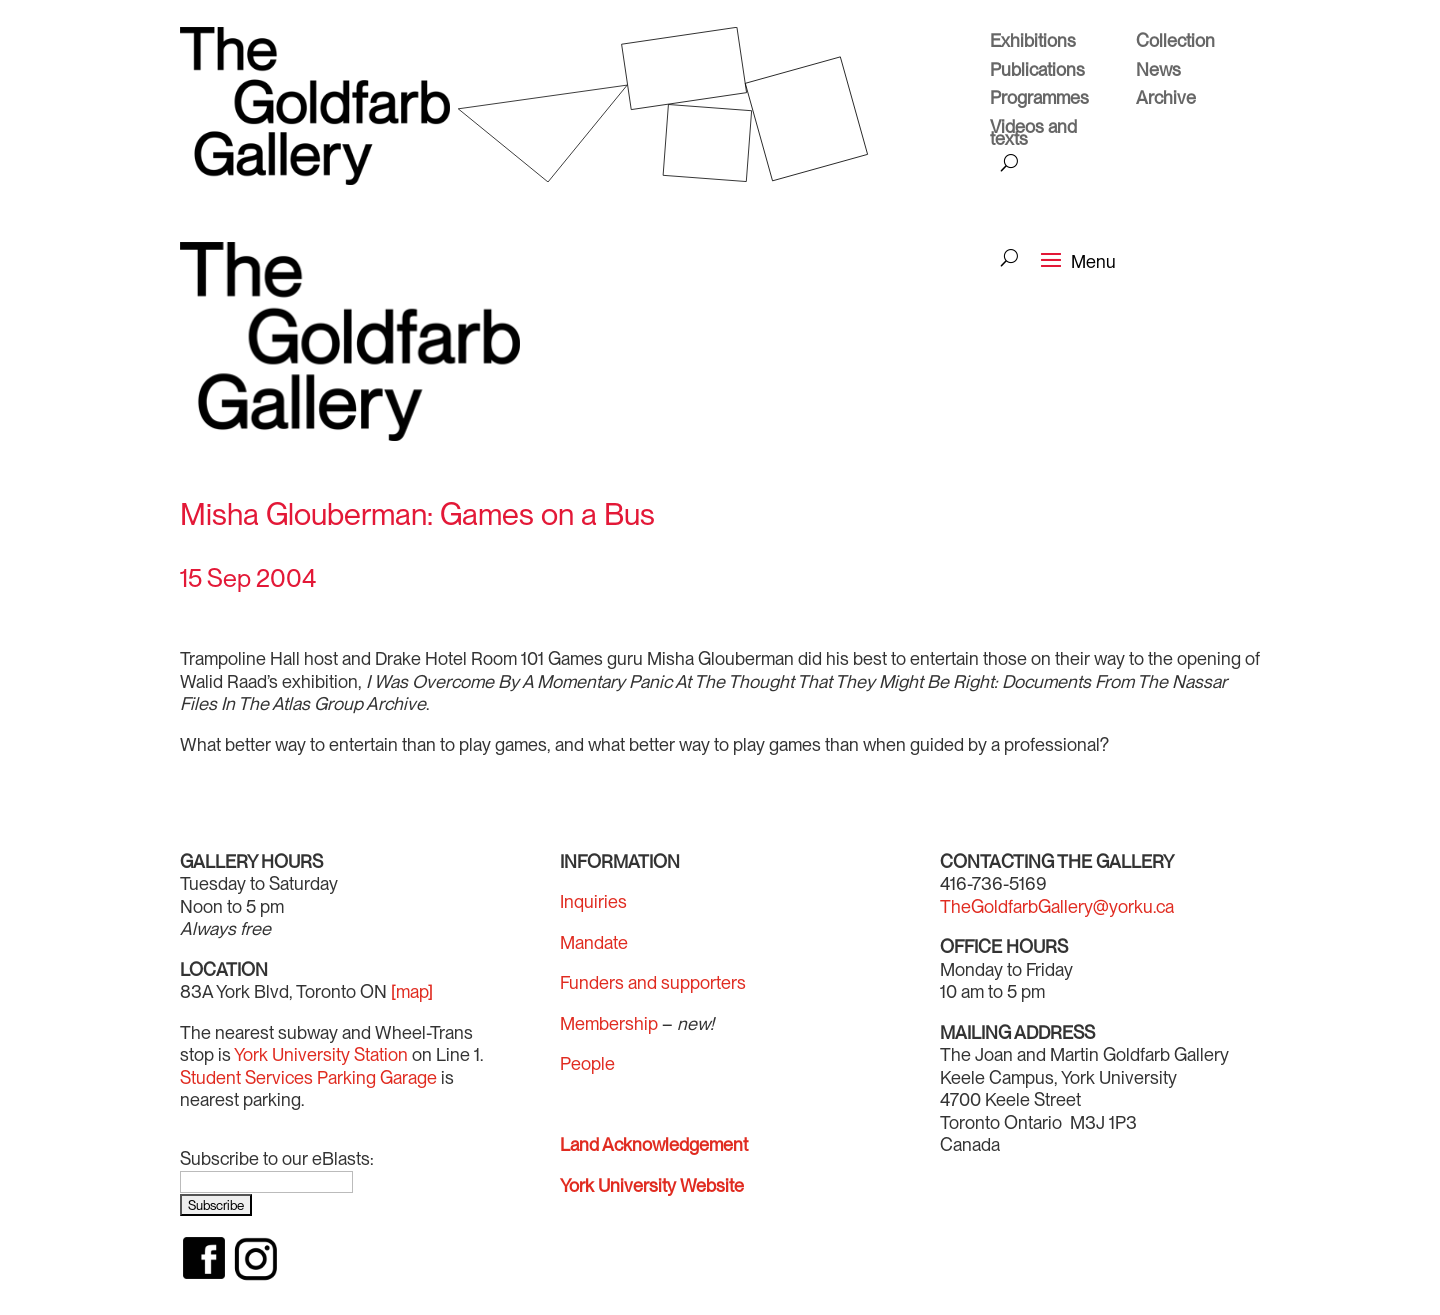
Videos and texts (1033, 135)
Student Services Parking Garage (308, 1077)
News (1158, 72)
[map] (412, 991)
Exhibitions (1033, 43)
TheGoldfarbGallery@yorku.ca (1057, 906)
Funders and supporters (653, 982)
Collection (1175, 43)
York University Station (321, 1054)
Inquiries (593, 901)
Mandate (594, 942)
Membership (609, 1023)
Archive (1166, 100)
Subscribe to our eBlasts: (277, 1158)
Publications (1037, 72)
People (587, 1063)
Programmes (1039, 100)
